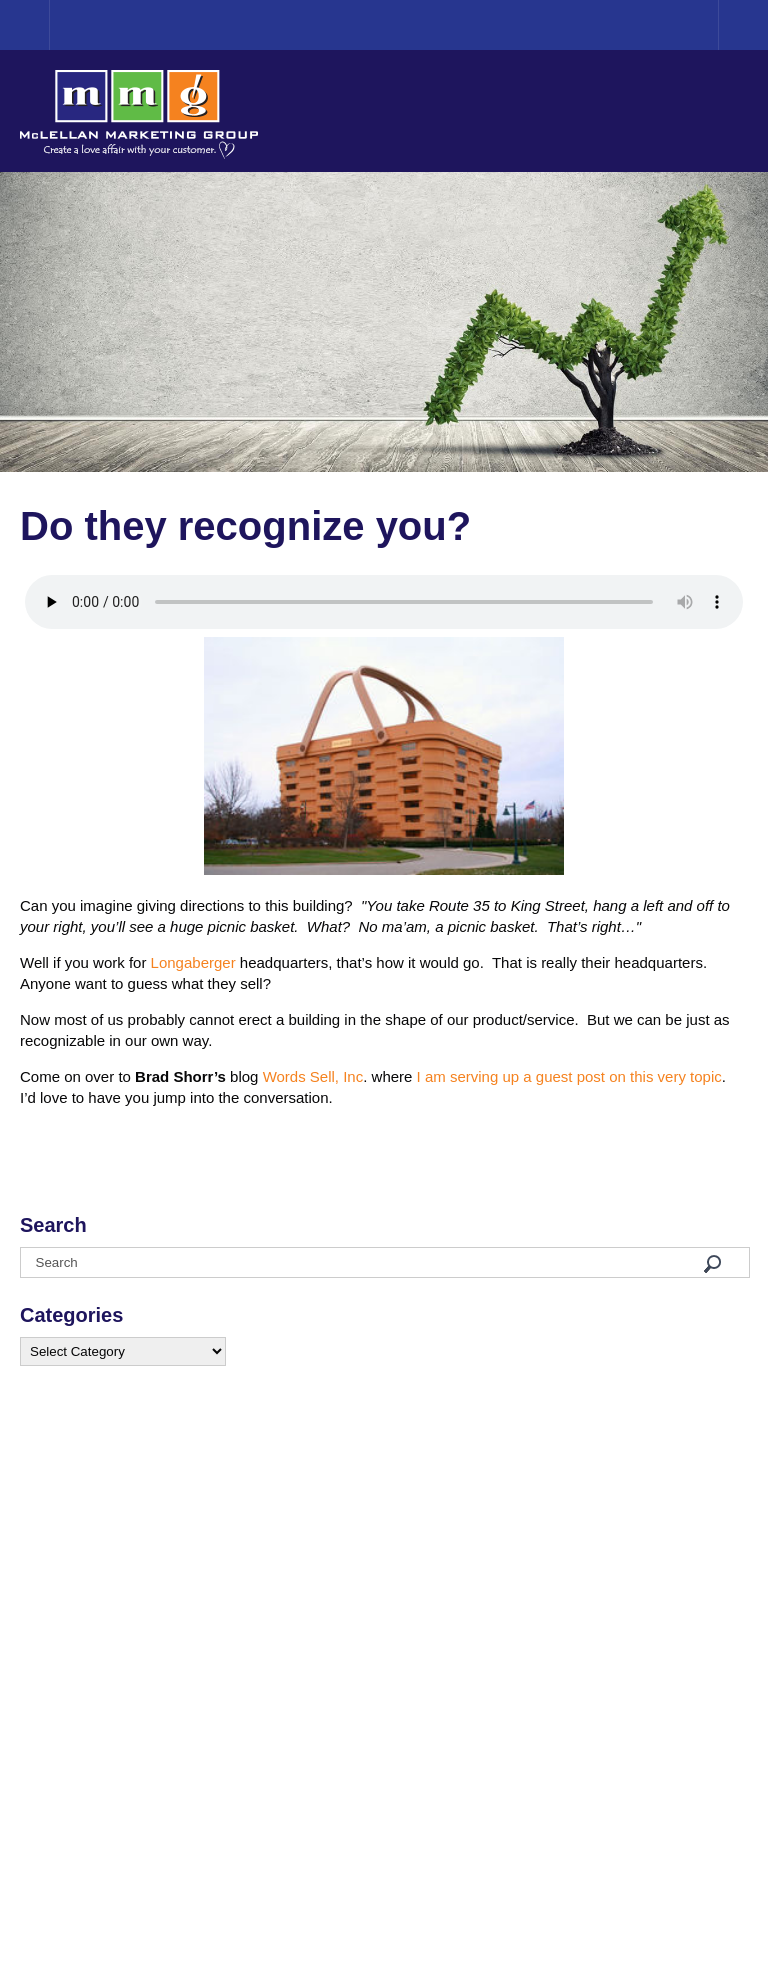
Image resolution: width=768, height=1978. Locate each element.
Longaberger (193, 962)
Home (49, 24)
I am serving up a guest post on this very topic (569, 1076)
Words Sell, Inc (313, 1076)
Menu (743, 25)
